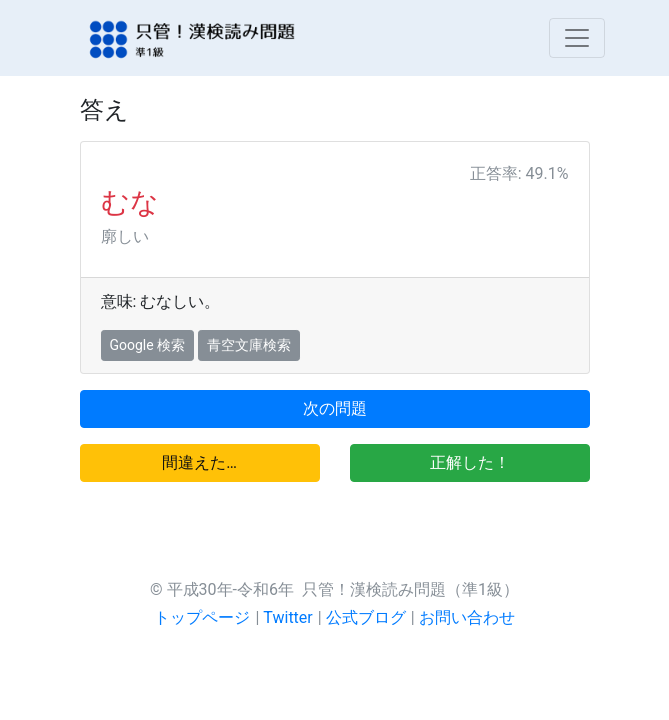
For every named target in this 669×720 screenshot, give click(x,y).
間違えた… (199, 462)
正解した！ (470, 462)
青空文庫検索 (249, 345)
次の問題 (335, 408)
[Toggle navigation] (577, 38)
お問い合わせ (467, 617)
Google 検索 (148, 345)
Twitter (287, 617)
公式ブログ (366, 617)
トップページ (202, 617)
